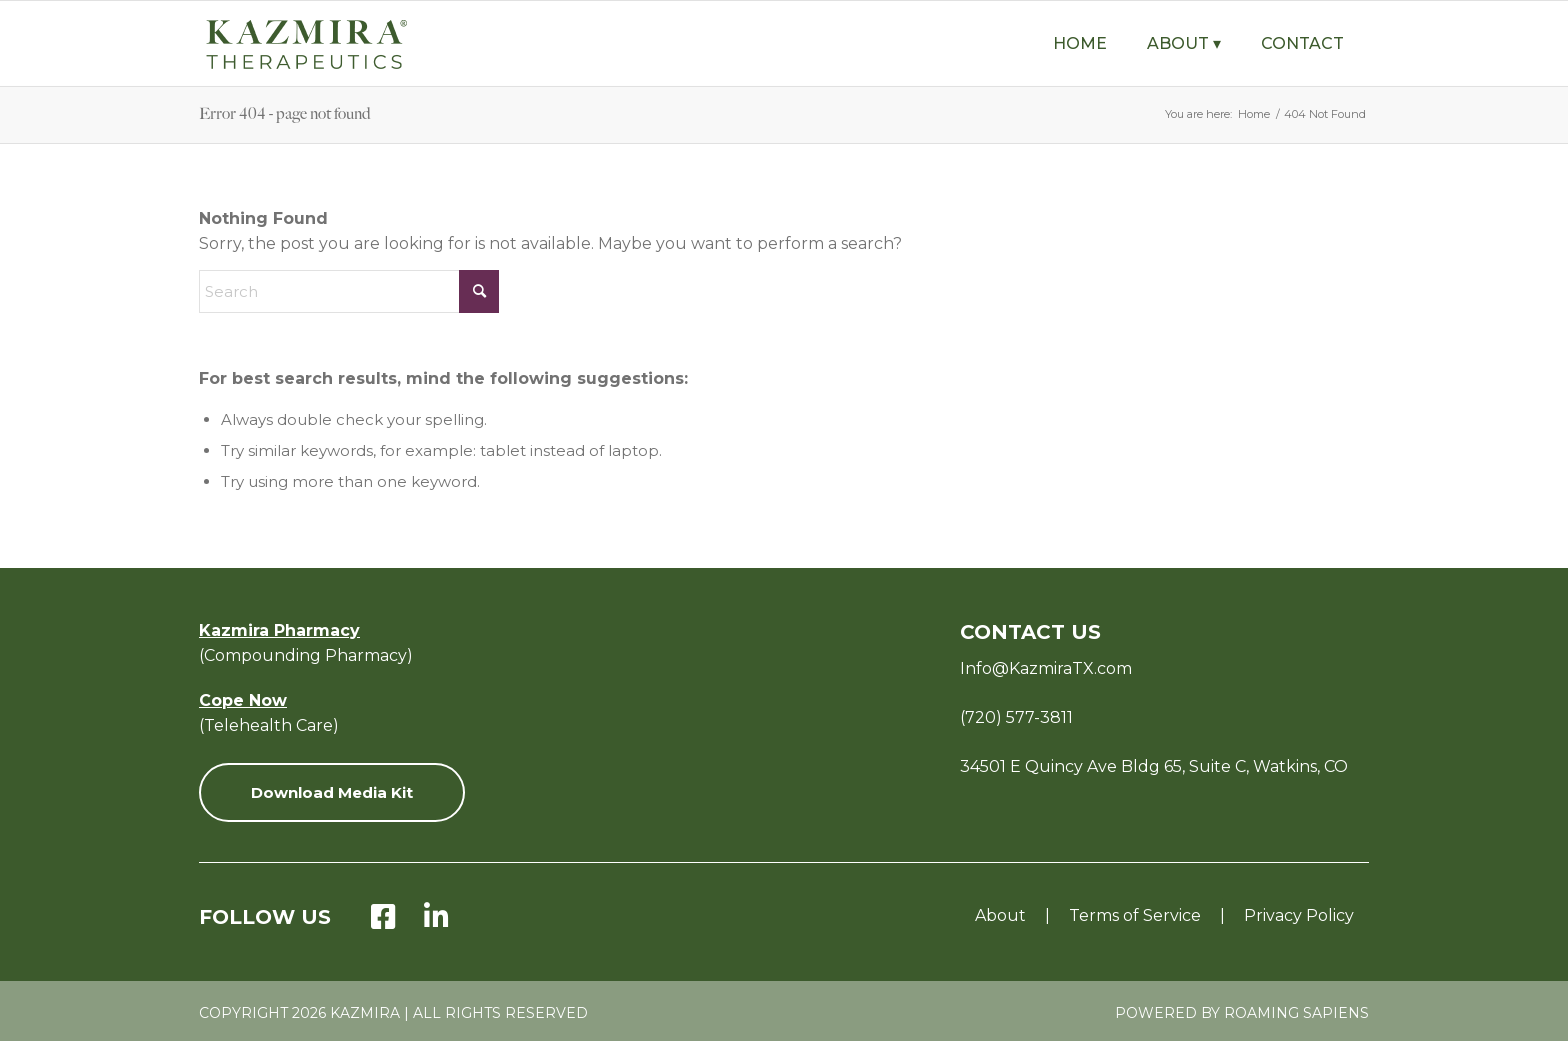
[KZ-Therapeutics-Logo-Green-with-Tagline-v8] (354, 43)
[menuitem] (1080, 43)
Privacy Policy (1299, 915)
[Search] (349, 291)
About (1000, 915)
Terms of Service (1135, 915)
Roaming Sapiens (1296, 1013)
